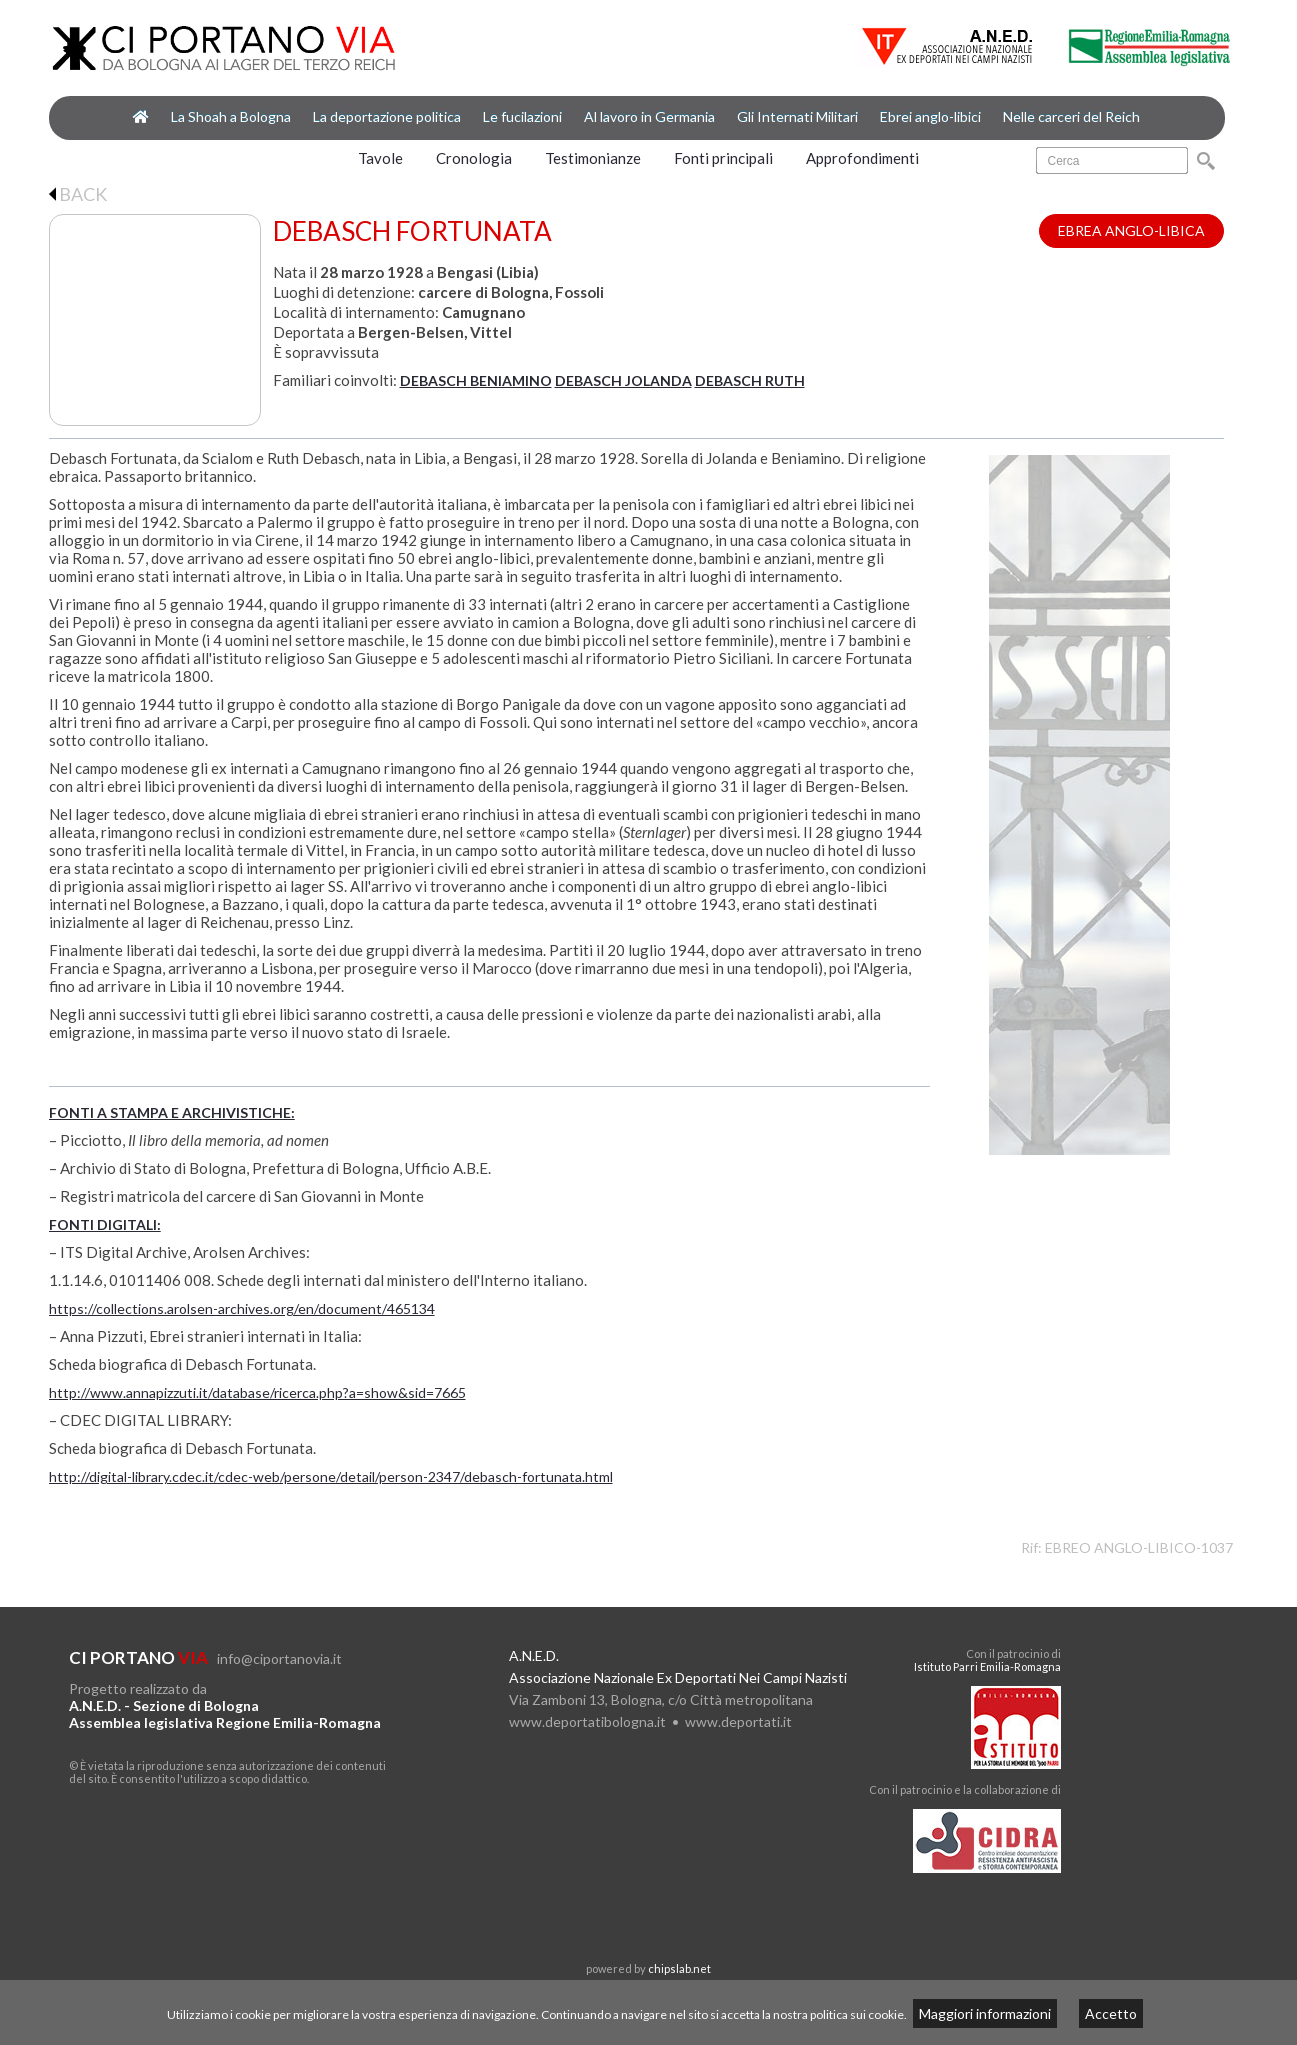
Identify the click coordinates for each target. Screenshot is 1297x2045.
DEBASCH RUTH (750, 380)
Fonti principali (723, 158)
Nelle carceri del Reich (1071, 116)
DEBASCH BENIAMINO (476, 380)
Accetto (1111, 2013)
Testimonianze (593, 158)
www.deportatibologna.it (587, 1721)
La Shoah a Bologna (231, 116)
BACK (78, 194)
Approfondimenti (862, 158)
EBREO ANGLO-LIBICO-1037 (1139, 1547)
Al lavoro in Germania (649, 116)
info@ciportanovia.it (279, 1658)
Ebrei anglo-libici (930, 116)
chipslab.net (679, 1968)
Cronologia (474, 158)
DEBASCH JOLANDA (623, 380)
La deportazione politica (387, 116)
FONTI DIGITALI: (105, 1224)
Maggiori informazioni (985, 2013)
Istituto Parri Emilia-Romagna (987, 1666)
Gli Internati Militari (797, 116)
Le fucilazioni (522, 116)
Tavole (380, 158)
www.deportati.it (738, 1721)
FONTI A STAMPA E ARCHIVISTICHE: (172, 1112)
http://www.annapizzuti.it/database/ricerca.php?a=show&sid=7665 (257, 1392)
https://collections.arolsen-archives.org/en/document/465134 (242, 1308)
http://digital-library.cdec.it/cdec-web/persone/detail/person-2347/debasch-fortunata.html (331, 1476)
